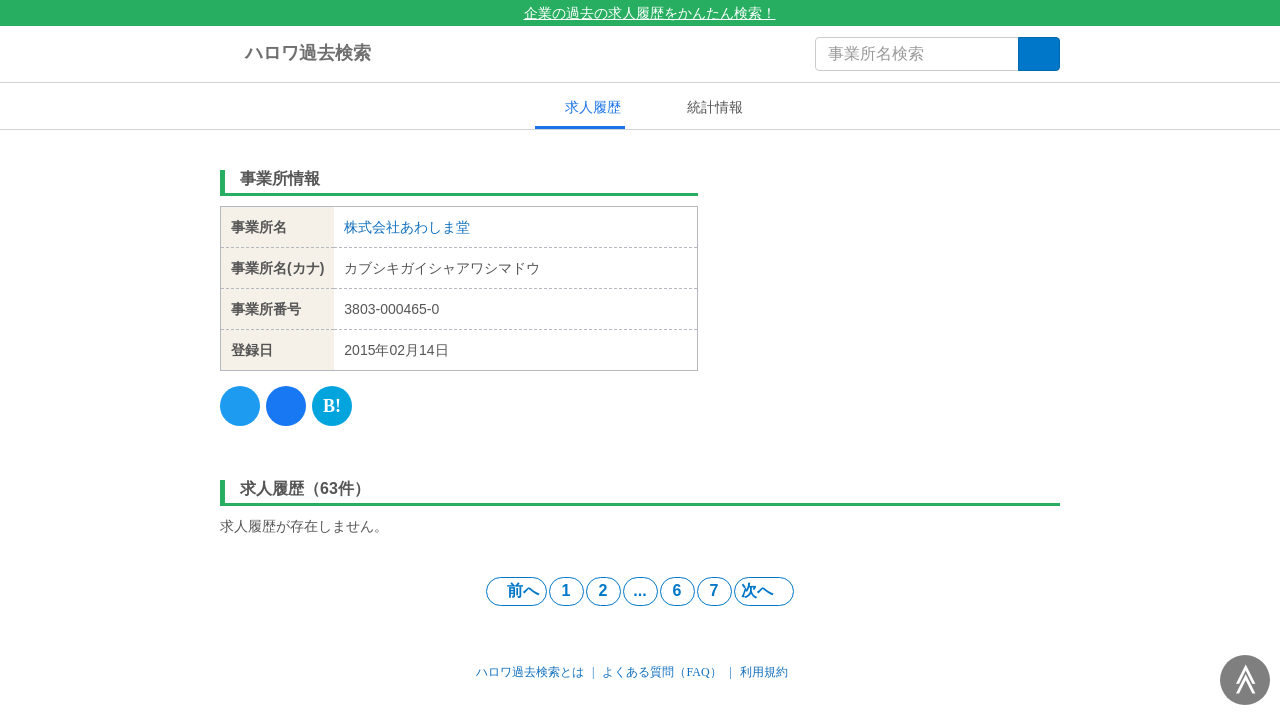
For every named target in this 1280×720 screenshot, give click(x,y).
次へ (764, 590)
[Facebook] (286, 406)
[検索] (1039, 54)
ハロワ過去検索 (295, 54)
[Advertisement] (894, 285)
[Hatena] (332, 406)
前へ (516, 590)
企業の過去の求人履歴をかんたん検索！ (640, 13)
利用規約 (764, 672)
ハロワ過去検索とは (530, 672)
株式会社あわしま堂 (407, 227)
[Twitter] (240, 406)
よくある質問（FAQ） (661, 672)
